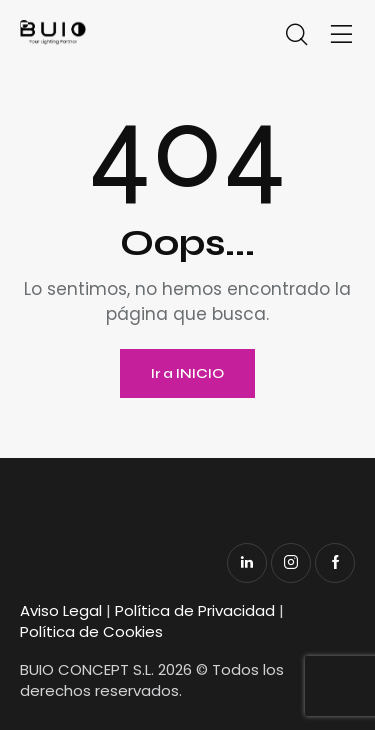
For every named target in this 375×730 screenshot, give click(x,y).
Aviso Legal (61, 610)
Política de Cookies (91, 631)
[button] (342, 35)
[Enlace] (111, 33)
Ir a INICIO (187, 373)
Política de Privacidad (195, 610)
